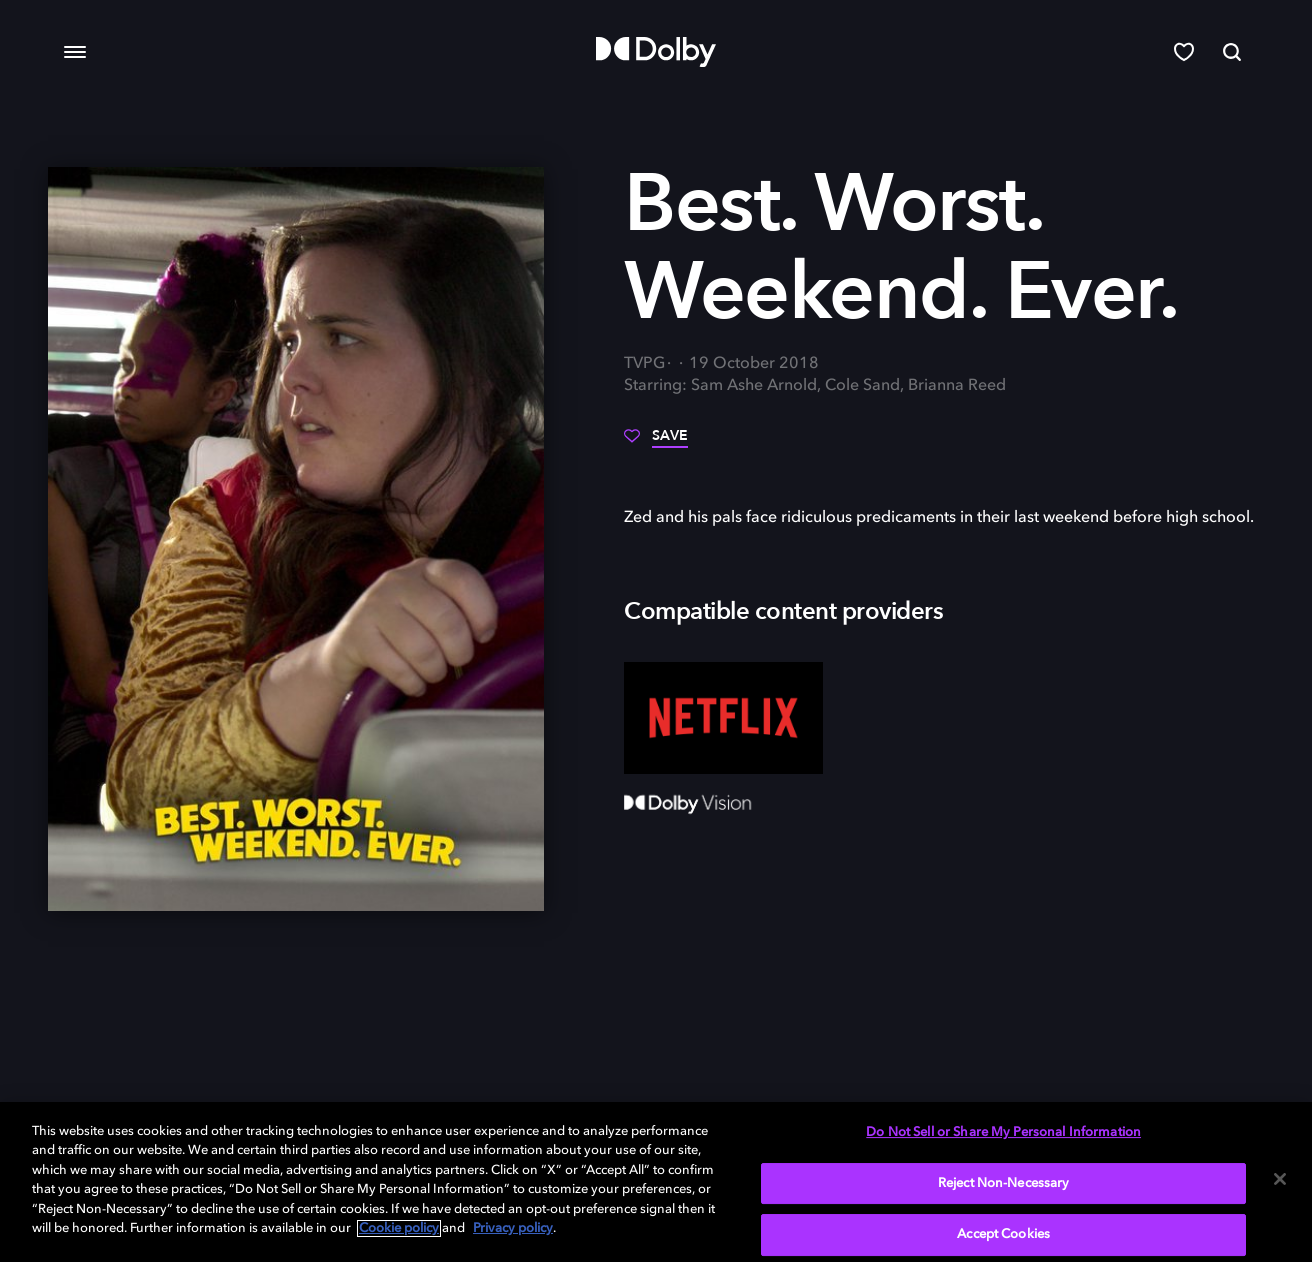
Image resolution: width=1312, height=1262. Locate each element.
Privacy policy (513, 1228)
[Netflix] (723, 718)
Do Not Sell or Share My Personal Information (1003, 1132)
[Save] (656, 443)
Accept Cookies (1003, 1234)
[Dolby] (656, 52)
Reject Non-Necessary (1004, 1183)
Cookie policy (399, 1228)
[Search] (1232, 52)
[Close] (1280, 1179)
